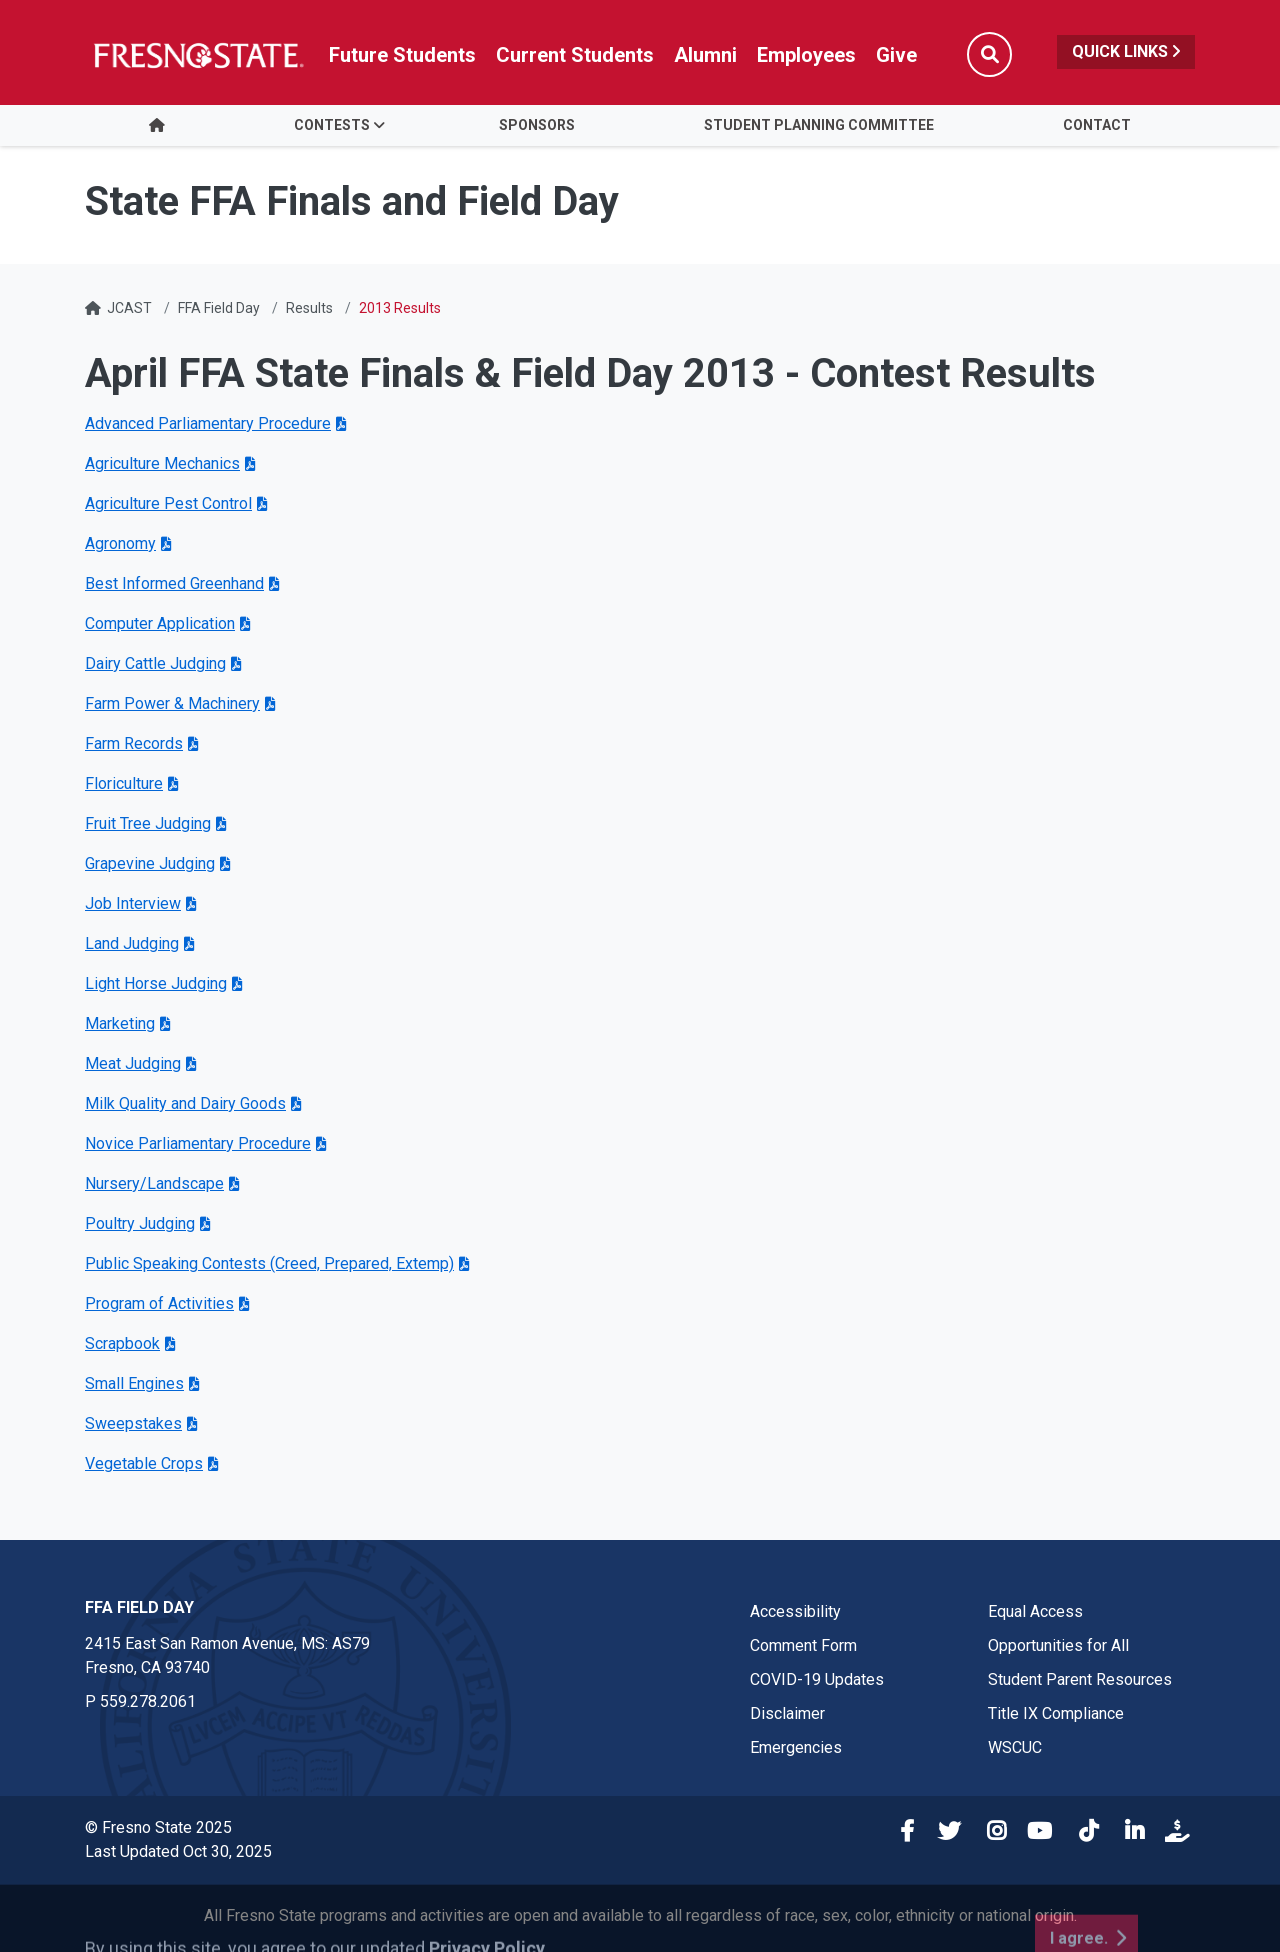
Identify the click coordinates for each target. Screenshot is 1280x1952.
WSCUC (1015, 1747)
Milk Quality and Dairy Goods (185, 1103)
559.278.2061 (148, 1701)
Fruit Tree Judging (148, 823)
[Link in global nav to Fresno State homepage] (197, 55)
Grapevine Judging (150, 863)
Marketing (120, 1023)
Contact (1097, 125)
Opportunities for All (1058, 1645)
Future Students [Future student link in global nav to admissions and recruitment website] (402, 55)
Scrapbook (122, 1343)
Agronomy (120, 543)
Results (309, 308)
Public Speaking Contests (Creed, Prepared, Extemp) (269, 1263)
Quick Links (1126, 51)
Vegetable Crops (144, 1463)
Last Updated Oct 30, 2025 (178, 1851)
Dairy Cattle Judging (155, 663)
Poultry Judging (140, 1223)
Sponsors (537, 125)
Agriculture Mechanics (162, 463)
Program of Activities (159, 1303)
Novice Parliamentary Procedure (198, 1143)
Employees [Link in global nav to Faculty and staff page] (806, 55)
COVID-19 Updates (817, 1679)
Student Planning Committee (819, 125)
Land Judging (132, 943)
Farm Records (134, 743)
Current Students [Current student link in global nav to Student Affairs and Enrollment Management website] (575, 55)
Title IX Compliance (1056, 1713)
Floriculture (124, 783)
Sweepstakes (133, 1423)
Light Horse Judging (156, 983)
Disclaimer (787, 1713)
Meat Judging (133, 1063)
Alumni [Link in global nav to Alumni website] (705, 55)
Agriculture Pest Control (168, 503)
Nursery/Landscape (154, 1183)
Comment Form (803, 1645)
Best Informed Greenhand (174, 583)
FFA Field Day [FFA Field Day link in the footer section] (139, 1607)
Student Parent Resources (1080, 1679)
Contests (332, 125)
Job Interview (133, 903)
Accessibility (795, 1611)
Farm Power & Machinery (172, 703)
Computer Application (160, 623)
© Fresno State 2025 (158, 1827)
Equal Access (1035, 1611)
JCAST (129, 308)
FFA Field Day (219, 308)
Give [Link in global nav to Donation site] (896, 55)
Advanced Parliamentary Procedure (208, 423)
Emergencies (796, 1747)
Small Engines (134, 1383)
